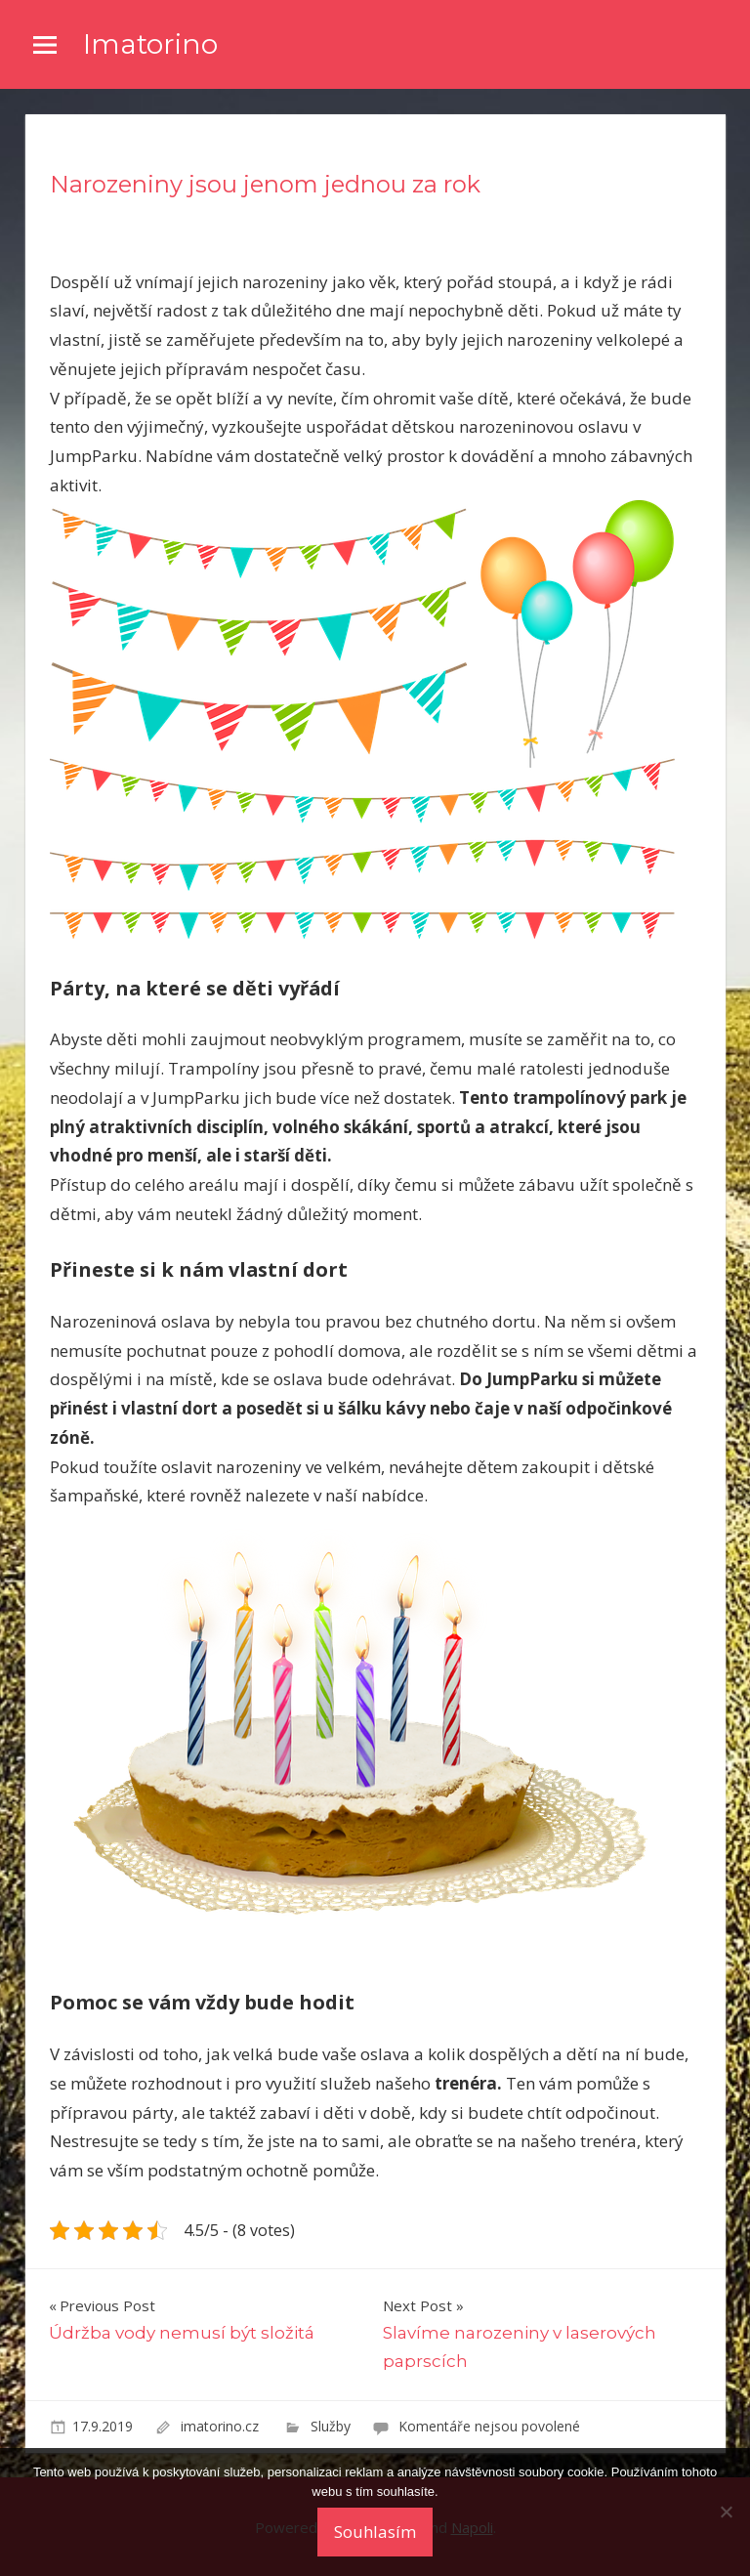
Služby (331, 2426)
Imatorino (150, 44)
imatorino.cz (222, 2426)
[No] (725, 2511)
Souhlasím (375, 2531)
